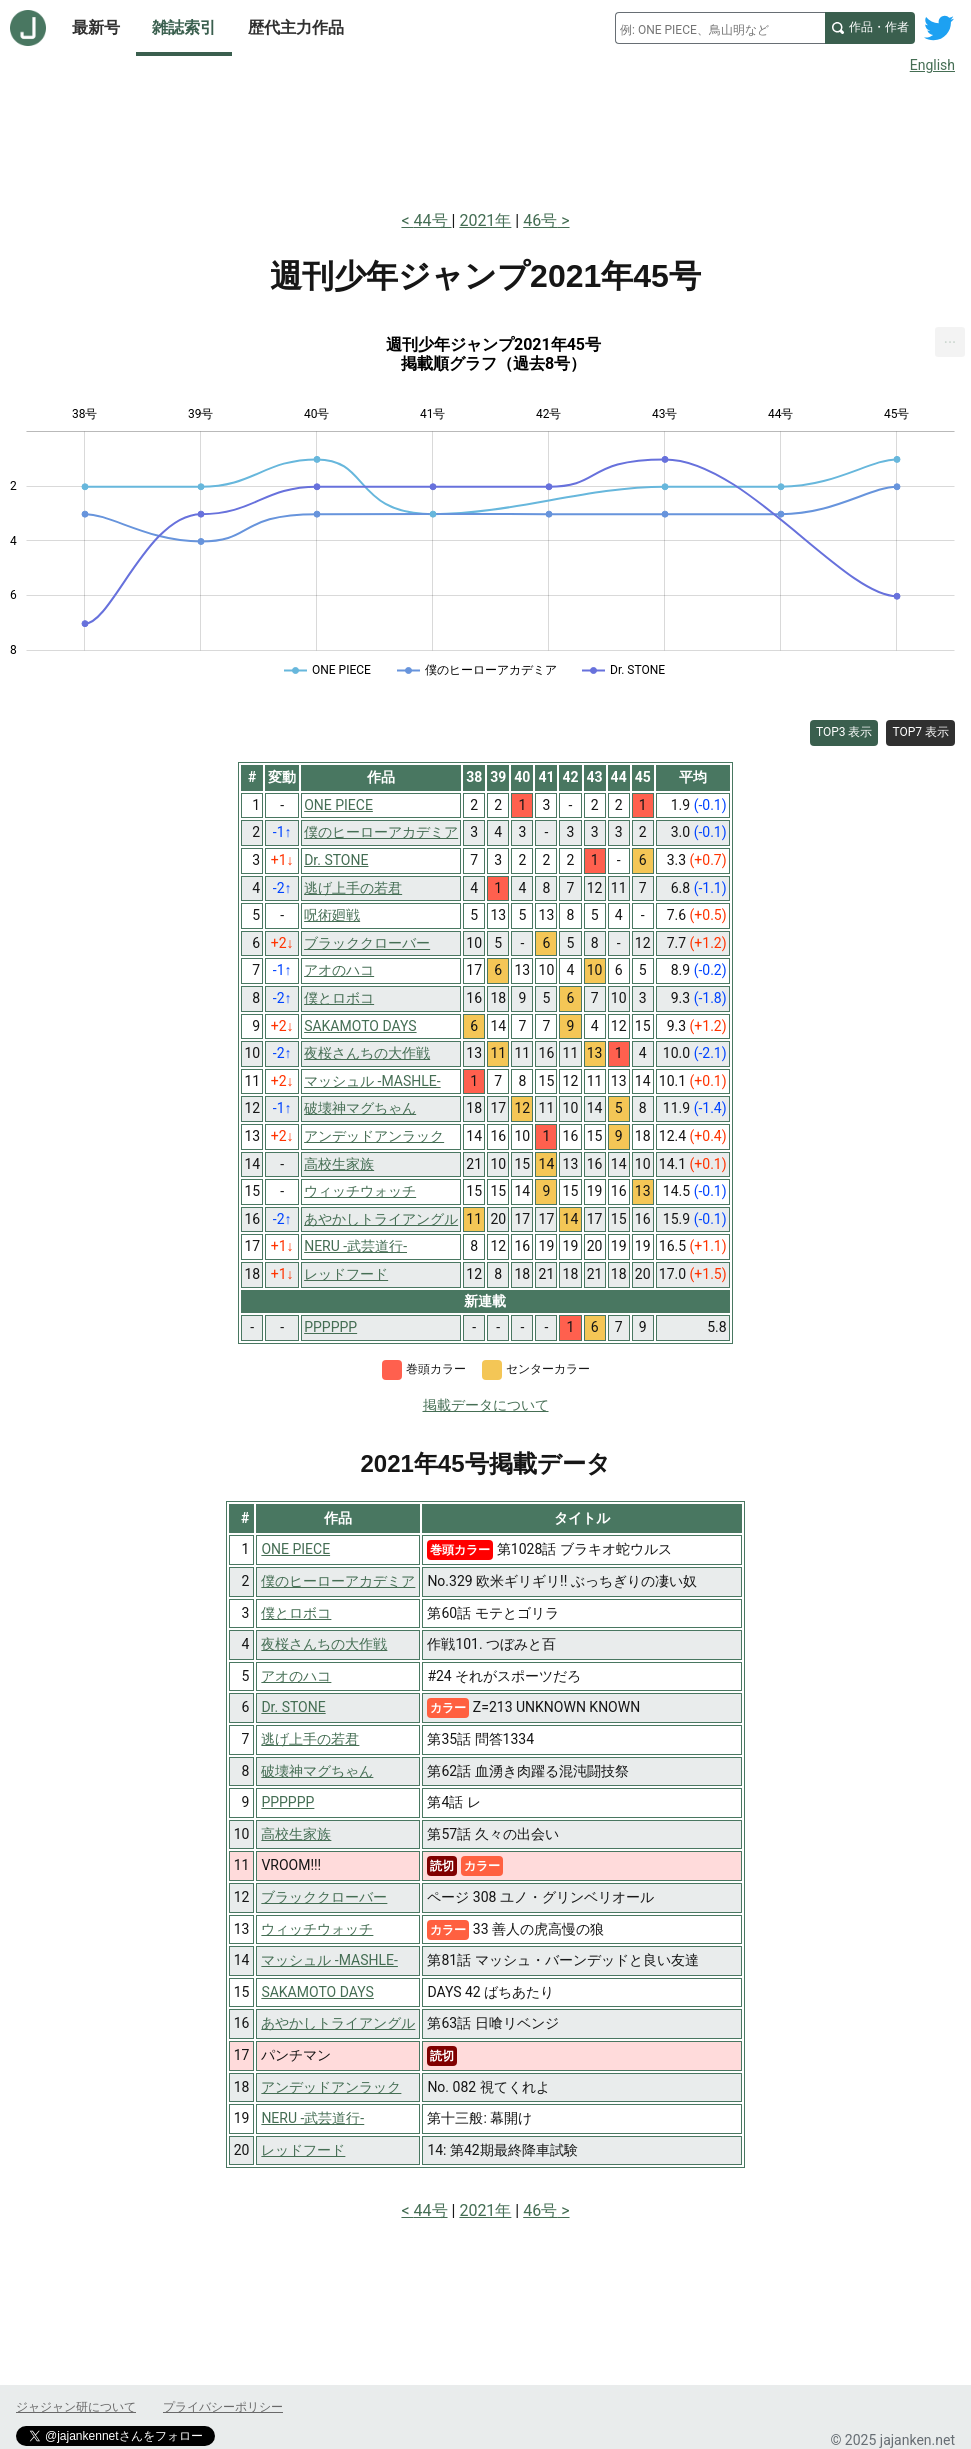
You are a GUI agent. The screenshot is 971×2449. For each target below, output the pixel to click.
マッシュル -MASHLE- (329, 1960)
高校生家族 (296, 1834)
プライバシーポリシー (223, 2407)
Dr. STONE (293, 1707)
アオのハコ (296, 1676)
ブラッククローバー (324, 1897)
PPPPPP (287, 1802)
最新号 (96, 27)
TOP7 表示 (920, 732)
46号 (540, 220)
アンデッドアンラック (331, 2087)
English (932, 65)
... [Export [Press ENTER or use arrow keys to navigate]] (950, 337)
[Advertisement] (485, 138)
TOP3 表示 (844, 732)
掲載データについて (486, 1405)
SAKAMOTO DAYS (317, 1992)
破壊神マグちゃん (317, 1771)
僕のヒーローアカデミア (338, 1581)
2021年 (485, 220)
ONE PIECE (295, 1549)
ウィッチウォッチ (317, 1929)
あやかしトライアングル (338, 2023)
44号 (433, 220)
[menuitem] (950, 342)
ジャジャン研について (76, 2407)
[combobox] (720, 28)
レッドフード (303, 2150)
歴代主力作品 (296, 27)
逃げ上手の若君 (310, 1739)
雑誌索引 (184, 27)
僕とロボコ (296, 1613)
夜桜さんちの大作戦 (324, 1644)
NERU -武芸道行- (312, 2118)
